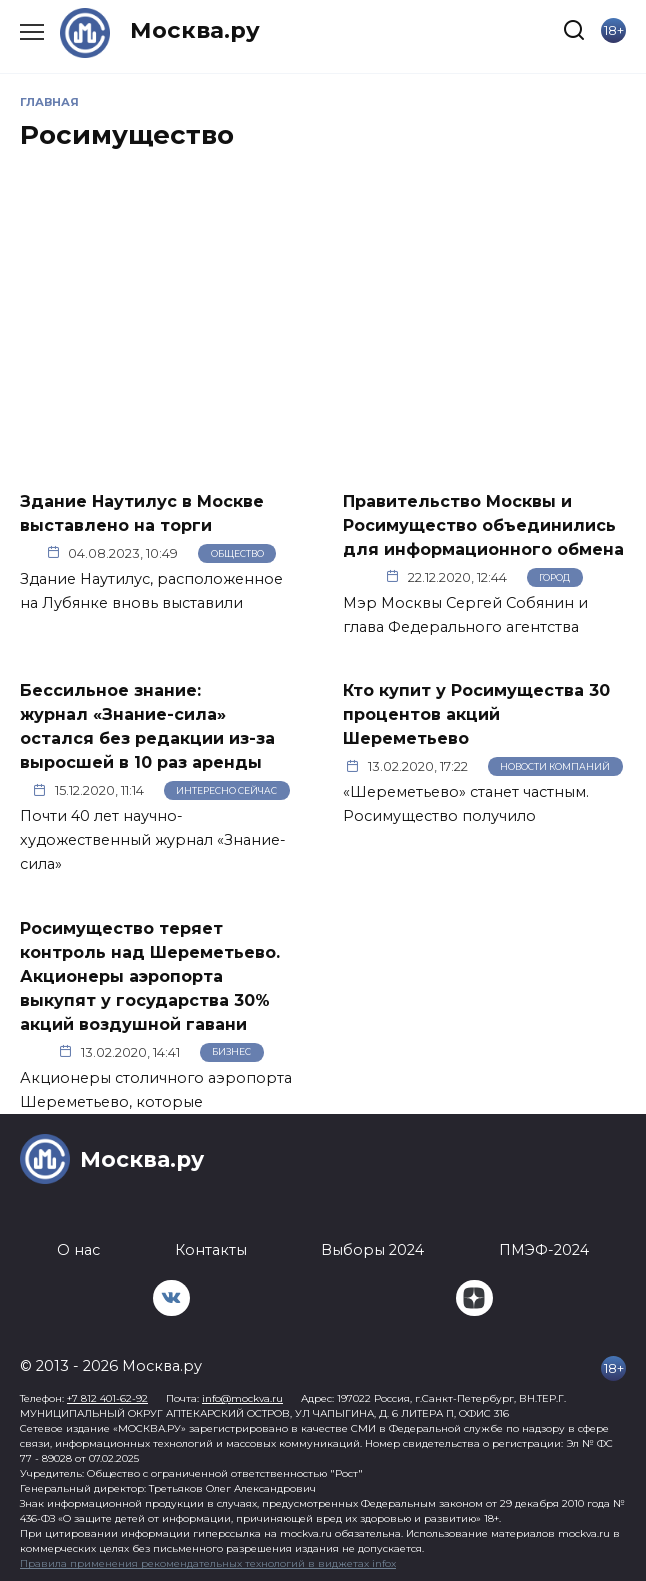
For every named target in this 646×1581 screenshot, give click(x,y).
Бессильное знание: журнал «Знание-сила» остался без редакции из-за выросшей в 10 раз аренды (147, 726)
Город (554, 577)
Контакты (211, 1250)
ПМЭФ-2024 (544, 1250)
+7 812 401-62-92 (107, 1398)
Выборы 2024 (372, 1250)
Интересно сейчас (226, 790)
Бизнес (231, 1051)
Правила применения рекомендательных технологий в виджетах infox (208, 1563)
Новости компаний (555, 766)
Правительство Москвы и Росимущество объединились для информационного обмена (483, 524)
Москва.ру (195, 30)
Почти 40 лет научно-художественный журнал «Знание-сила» (153, 840)
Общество (237, 553)
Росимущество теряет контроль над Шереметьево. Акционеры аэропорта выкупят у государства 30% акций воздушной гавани (150, 975)
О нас (78, 1250)
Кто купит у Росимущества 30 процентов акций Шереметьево (476, 714)
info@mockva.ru (242, 1398)
